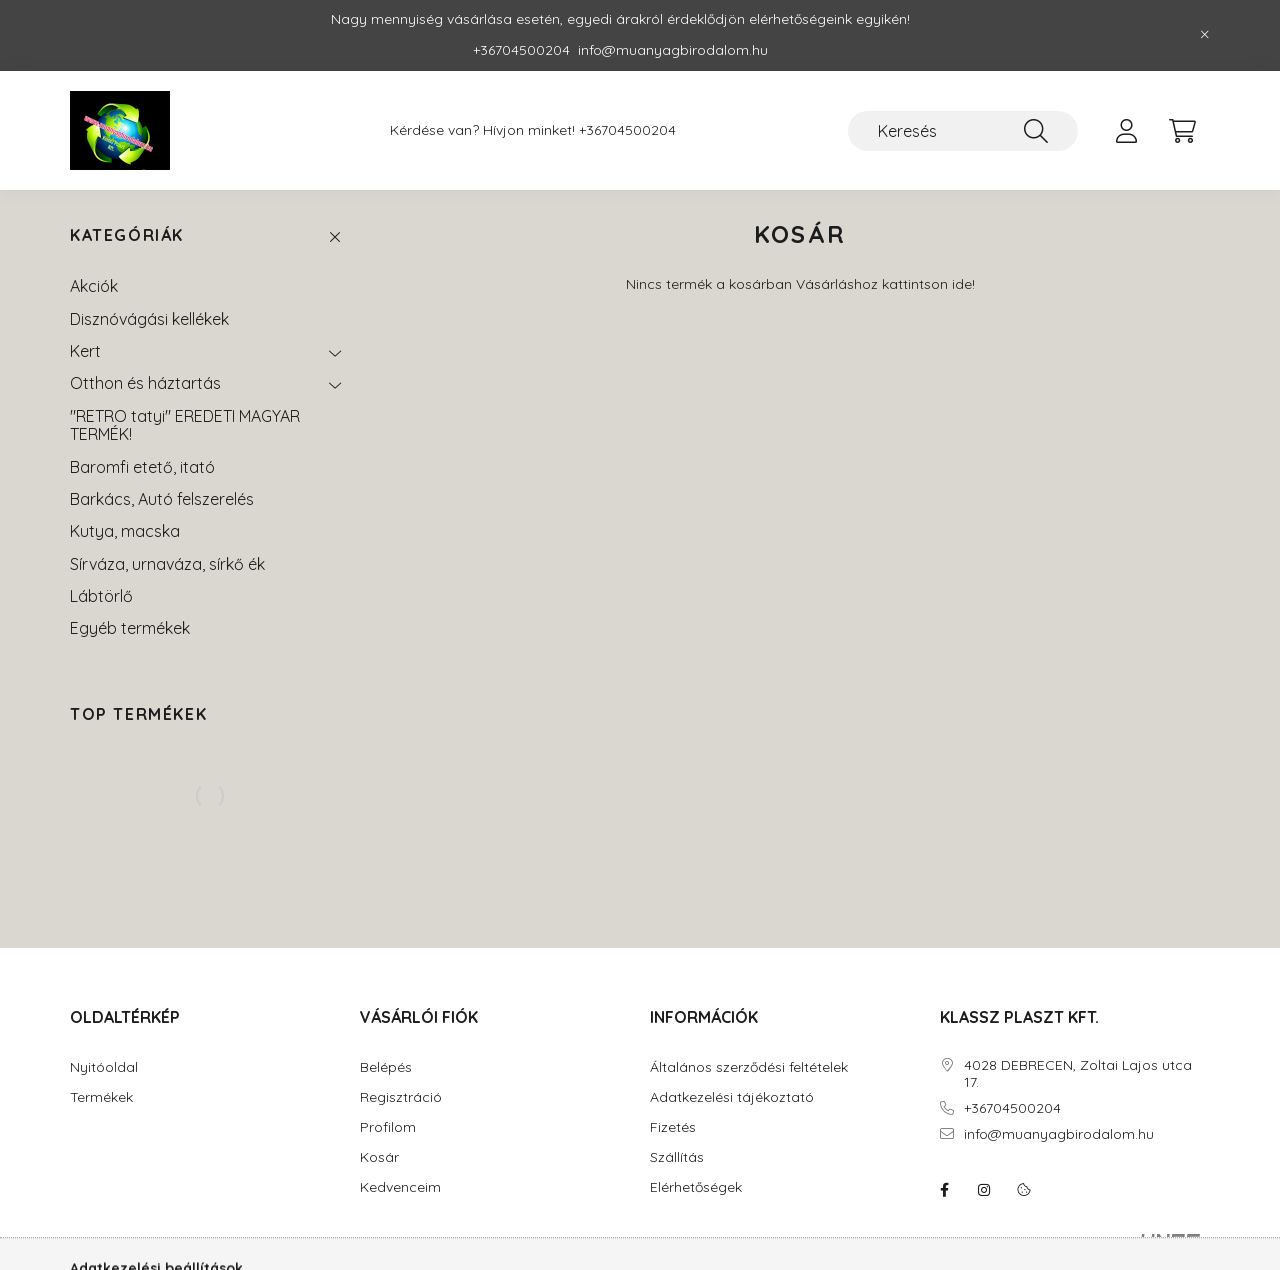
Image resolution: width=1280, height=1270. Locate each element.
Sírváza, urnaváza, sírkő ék (167, 564)
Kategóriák (127, 235)
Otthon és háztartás (145, 383)
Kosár (379, 1157)
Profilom (388, 1127)
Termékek (101, 1097)
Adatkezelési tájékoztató (732, 1097)
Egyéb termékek (130, 628)
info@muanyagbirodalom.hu (1059, 1134)
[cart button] (1182, 131)
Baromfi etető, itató (142, 467)
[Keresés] (963, 131)
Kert (85, 351)
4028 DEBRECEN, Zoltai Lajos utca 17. (1078, 1074)
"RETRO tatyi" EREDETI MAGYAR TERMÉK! (185, 425)
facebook (944, 1190)
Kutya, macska (125, 531)
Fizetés (673, 1127)
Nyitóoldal (104, 1067)
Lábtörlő (101, 596)
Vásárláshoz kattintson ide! (885, 284)
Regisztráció (401, 1097)
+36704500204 (627, 130)
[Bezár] (1205, 35)
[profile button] (1126, 131)
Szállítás (677, 1157)
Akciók (94, 286)
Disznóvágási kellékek (149, 319)
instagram (984, 1190)
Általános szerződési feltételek (749, 1067)
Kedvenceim (400, 1187)
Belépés (386, 1067)
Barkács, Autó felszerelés (162, 499)
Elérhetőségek (696, 1187)
